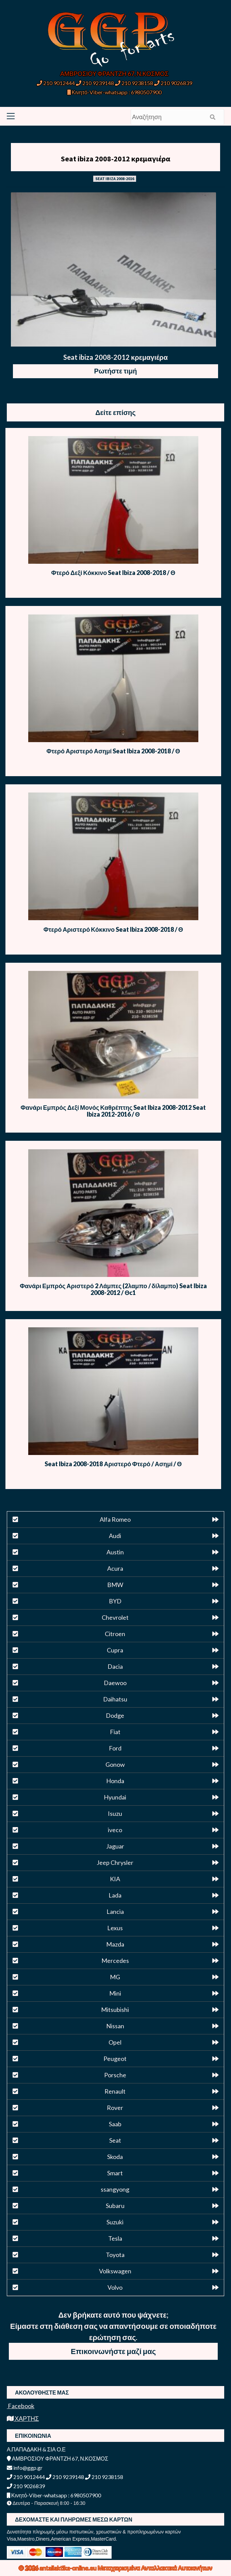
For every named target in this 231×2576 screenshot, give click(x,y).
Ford (115, 1748)
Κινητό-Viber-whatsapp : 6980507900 (114, 92)
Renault (115, 2091)
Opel (115, 2042)
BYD (115, 1601)
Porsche (115, 2075)
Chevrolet (115, 1617)
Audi (115, 1535)
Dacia (115, 1666)
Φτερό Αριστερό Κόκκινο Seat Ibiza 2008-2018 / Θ (113, 929)
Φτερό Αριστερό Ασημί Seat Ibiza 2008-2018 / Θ (113, 751)
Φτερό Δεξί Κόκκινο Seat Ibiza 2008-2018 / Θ (113, 572)
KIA (115, 1879)
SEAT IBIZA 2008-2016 (114, 178)
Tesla (115, 2238)
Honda (115, 1781)
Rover (115, 2107)
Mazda (115, 1944)
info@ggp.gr (25, 2467)
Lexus (115, 1928)
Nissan (115, 2026)
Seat (115, 2140)
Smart (115, 2173)
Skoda (115, 2156)
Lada (115, 1895)
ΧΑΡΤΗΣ (23, 2418)
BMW (115, 1584)
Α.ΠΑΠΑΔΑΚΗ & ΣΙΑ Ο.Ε (36, 2449)
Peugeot (115, 2058)
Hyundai (115, 1797)
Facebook (20, 2406)
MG (115, 1977)
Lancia (115, 1911)
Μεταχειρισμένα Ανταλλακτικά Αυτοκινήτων (155, 2568)
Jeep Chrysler (115, 1862)
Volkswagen (115, 2271)
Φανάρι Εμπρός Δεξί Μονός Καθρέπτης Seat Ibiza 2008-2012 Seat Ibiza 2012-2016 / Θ (113, 1111)
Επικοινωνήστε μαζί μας (113, 2351)
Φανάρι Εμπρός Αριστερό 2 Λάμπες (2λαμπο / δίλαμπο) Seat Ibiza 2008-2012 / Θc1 (113, 1289)
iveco (115, 1830)
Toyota (115, 2254)
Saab (115, 2124)
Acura (115, 1568)
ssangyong (115, 2189)
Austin (115, 1552)
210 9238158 (134, 83)
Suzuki (114, 2222)
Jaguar (115, 1846)
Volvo (115, 2287)
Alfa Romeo (115, 1519)
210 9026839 (173, 83)
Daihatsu (115, 1699)
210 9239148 (95, 83)
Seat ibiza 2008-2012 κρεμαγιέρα (115, 158)
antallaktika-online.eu (68, 2568)
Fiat (115, 1731)
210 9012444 (56, 83)
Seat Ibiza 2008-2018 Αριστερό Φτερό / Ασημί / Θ (113, 1464)
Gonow (115, 1764)
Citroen (115, 1633)
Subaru (115, 2205)
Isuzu (115, 1813)
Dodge (115, 1715)
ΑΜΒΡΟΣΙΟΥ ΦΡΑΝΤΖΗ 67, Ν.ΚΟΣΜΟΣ (114, 73)
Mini (115, 1993)
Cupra (115, 1650)
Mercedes (115, 1960)
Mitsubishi (115, 2009)
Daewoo (115, 1682)
